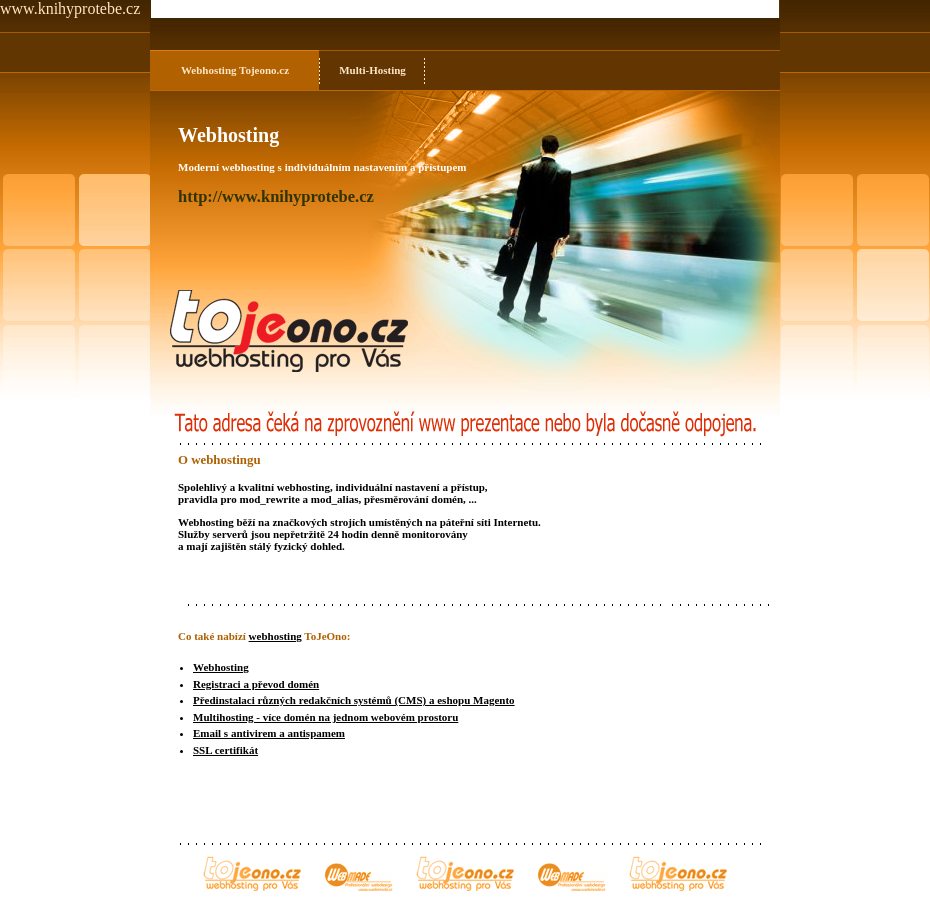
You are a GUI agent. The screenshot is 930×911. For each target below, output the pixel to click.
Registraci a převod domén (256, 684)
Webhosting (209, 70)
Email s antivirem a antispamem (269, 733)
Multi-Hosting (372, 70)
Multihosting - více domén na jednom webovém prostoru (325, 717)
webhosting (275, 636)
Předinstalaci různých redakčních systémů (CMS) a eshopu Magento (354, 700)
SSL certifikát (225, 750)
